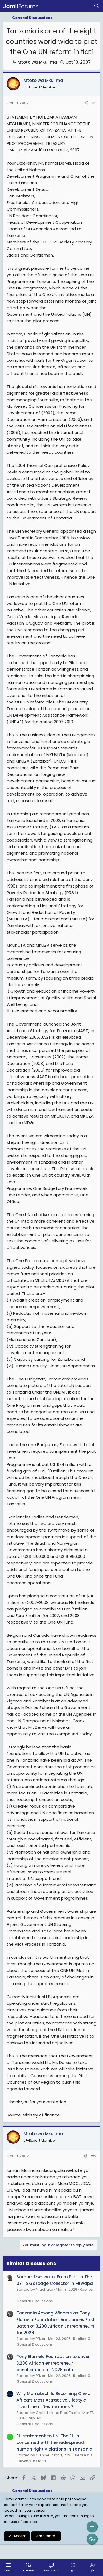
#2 (93, 2156)
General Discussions (34, 2301)
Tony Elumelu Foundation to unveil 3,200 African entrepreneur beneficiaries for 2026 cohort (53, 2363)
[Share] (86, 103)
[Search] (96, 6)
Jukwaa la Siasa (31, 2460)
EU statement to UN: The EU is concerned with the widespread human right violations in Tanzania (54, 2442)
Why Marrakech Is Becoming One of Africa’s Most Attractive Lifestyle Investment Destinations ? (54, 2400)
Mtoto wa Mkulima (37, 62)
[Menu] (8, 2567)
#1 (94, 102)
